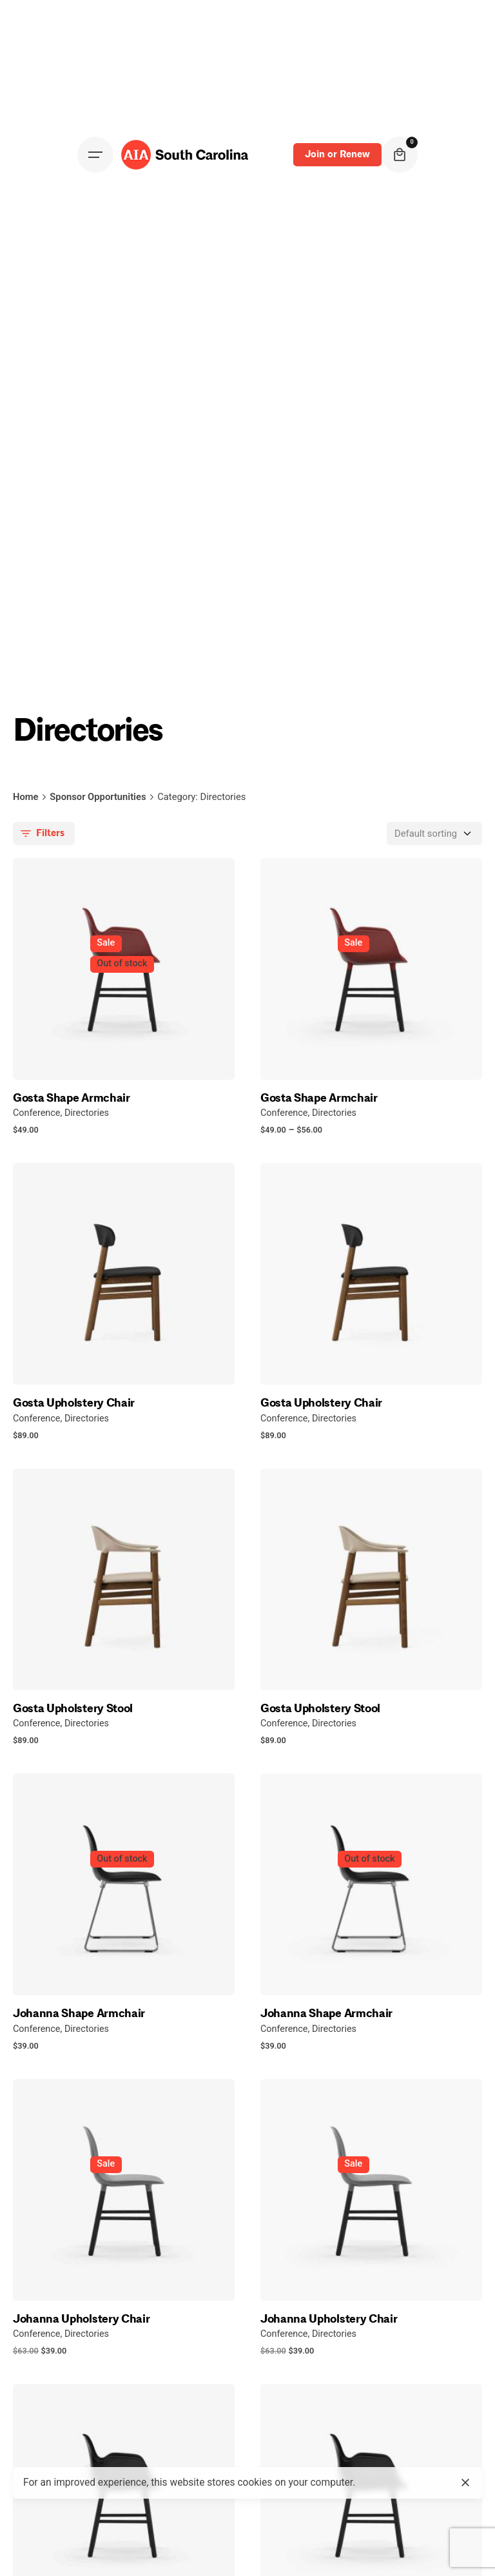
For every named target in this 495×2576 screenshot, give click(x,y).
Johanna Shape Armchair (79, 2013)
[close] (465, 2482)
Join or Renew (337, 154)
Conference (36, 1112)
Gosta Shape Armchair (71, 1098)
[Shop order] (434, 833)
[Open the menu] (95, 155)
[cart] (400, 155)
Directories (86, 1112)
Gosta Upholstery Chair (74, 1402)
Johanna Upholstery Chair (81, 2319)
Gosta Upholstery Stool (73, 1708)
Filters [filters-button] (41, 833)
